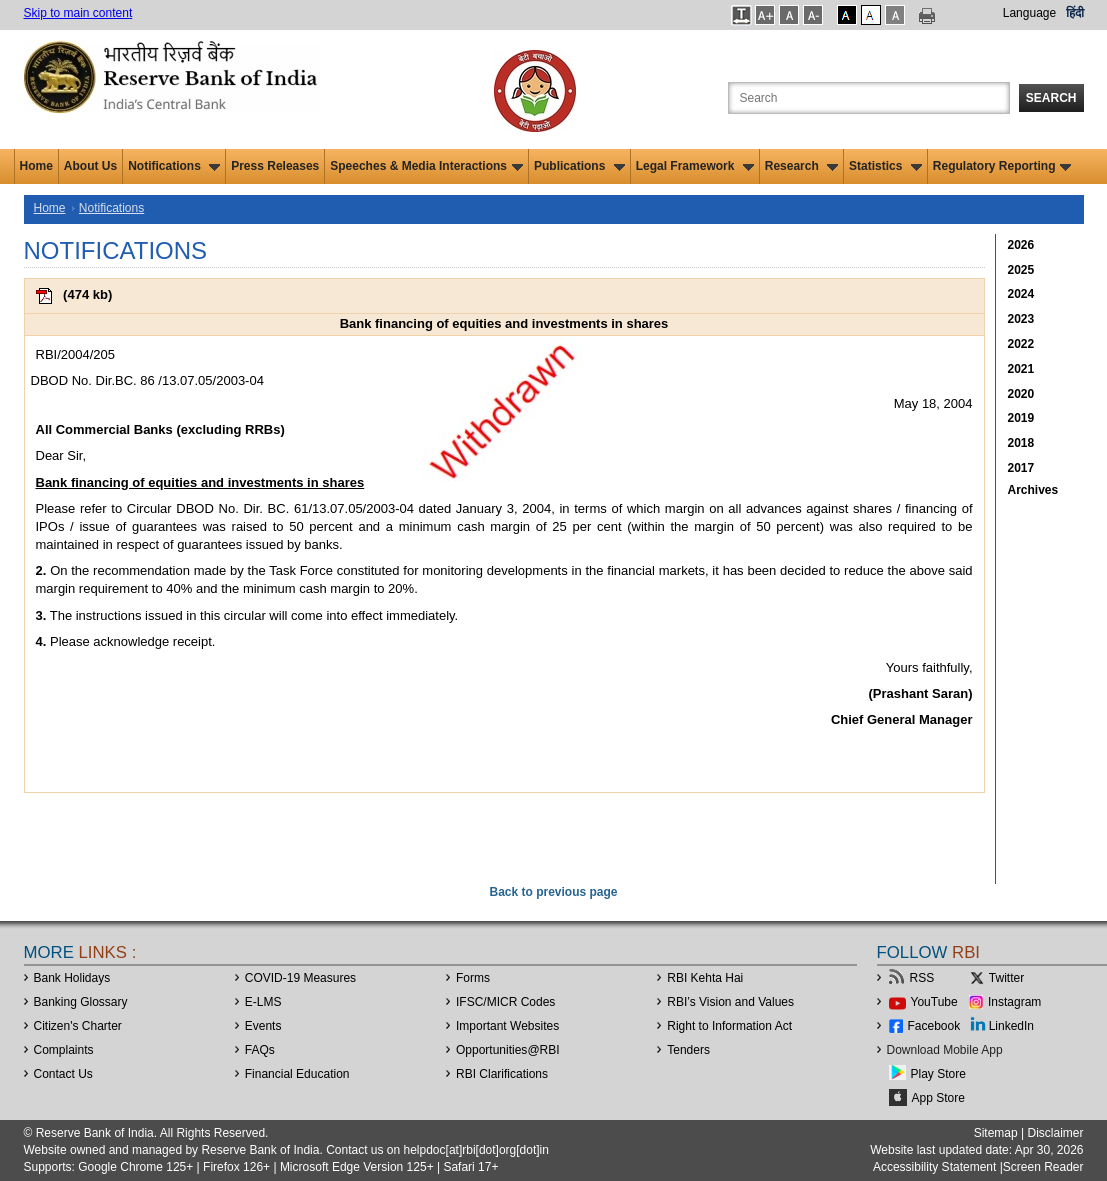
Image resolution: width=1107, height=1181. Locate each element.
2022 (1021, 344)
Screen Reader (1043, 1167)
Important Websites (507, 1026)
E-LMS (263, 1002)
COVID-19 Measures (300, 978)
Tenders (688, 1050)
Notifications (174, 166)
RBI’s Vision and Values (730, 1002)
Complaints (64, 1050)
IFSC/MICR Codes (505, 1002)
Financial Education (297, 1074)
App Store (938, 1098)
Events (263, 1026)
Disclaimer (1055, 1133)
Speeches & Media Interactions (426, 166)
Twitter (1006, 978)
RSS (922, 978)
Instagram (1014, 1002)
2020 (1021, 394)
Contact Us (63, 1074)
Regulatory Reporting (1002, 166)
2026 (1021, 245)
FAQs (260, 1050)
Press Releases (275, 166)
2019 (1021, 418)
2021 (1021, 369)
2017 (1021, 468)
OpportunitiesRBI (508, 1050)
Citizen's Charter (78, 1026)
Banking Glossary (81, 1002)
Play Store (938, 1074)
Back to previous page (553, 892)
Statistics (885, 166)
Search (1051, 98)
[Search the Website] (869, 98)
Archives (1033, 490)
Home (36, 166)
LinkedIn (1011, 1026)
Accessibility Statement (934, 1167)
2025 (1021, 270)
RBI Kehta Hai (705, 978)
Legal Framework (695, 166)
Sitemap (996, 1133)
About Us (90, 166)
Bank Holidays (72, 978)
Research (801, 166)
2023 (1021, 319)
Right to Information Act (729, 1026)
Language (1029, 13)
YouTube (934, 1002)
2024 (1021, 294)
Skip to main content (78, 13)
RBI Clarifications (502, 1074)
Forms (473, 978)
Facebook (934, 1026)
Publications (579, 166)
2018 (1021, 443)
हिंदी (1075, 13)
